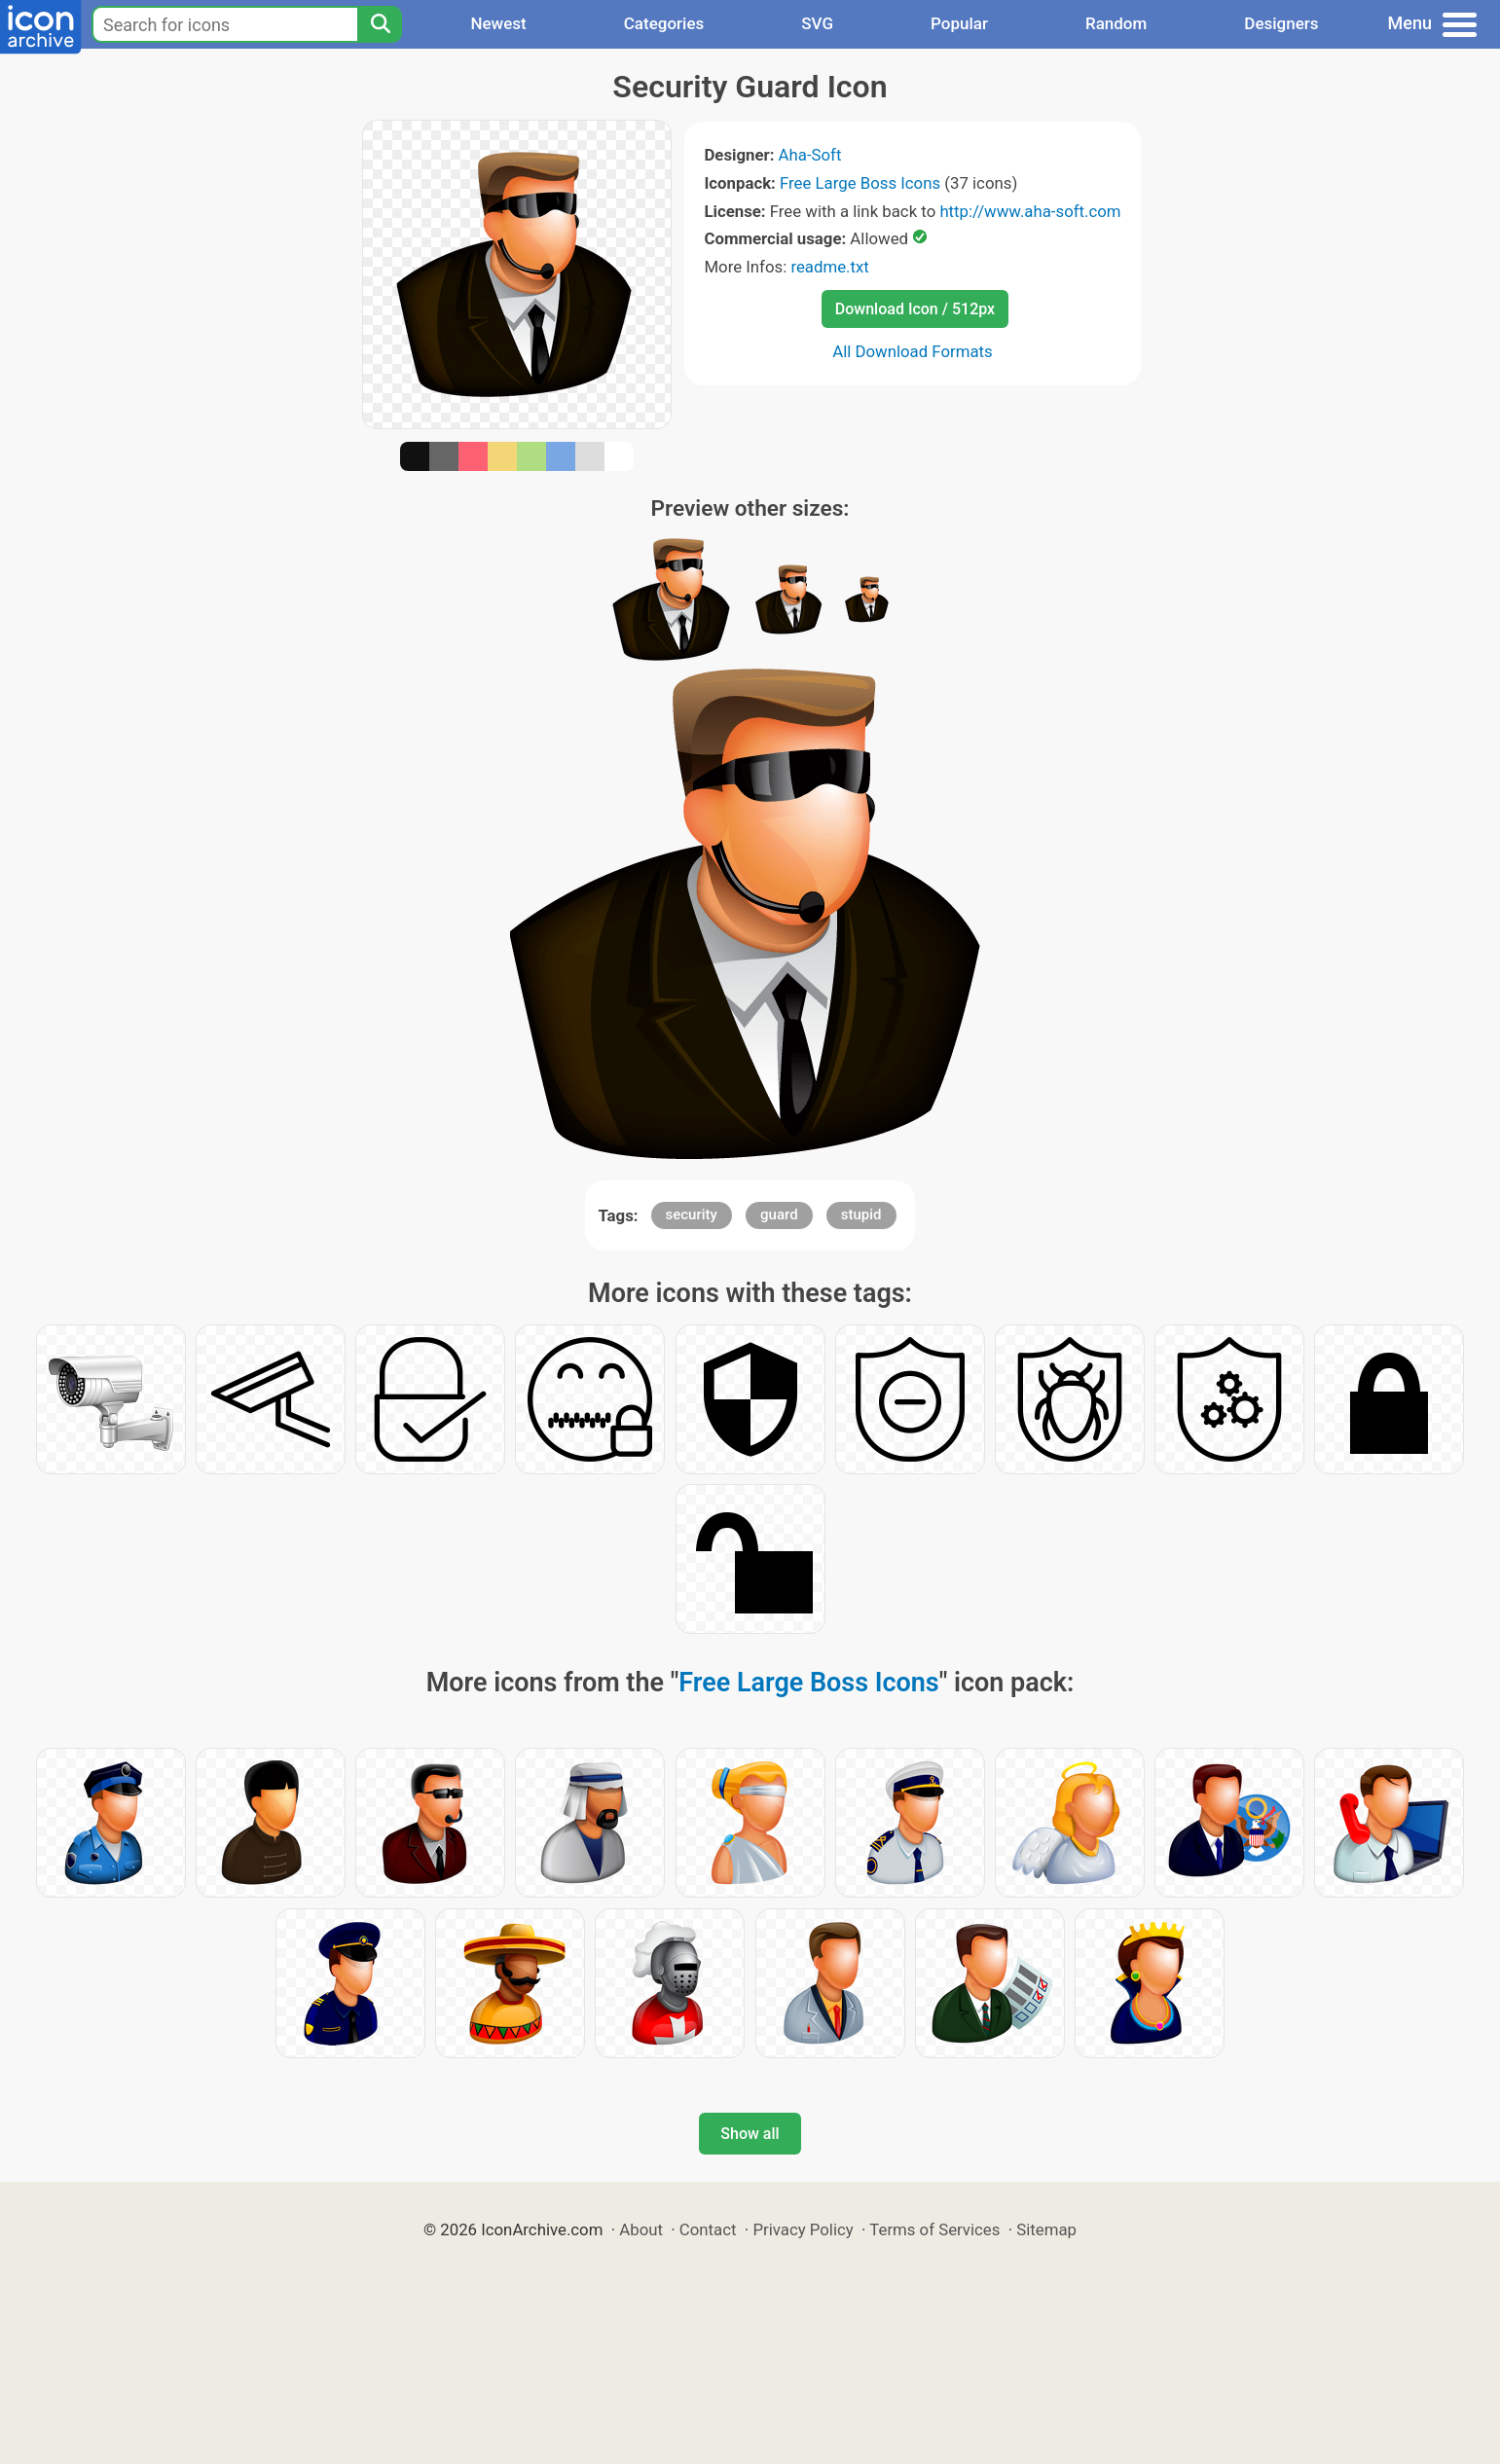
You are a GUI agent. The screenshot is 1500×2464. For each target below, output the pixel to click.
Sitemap (1046, 2229)
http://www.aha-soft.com (1029, 211)
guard (779, 1214)
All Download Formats (912, 351)
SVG (817, 23)
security (691, 1214)
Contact (708, 2229)
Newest (498, 23)
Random (1116, 23)
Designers (1281, 23)
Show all (749, 2133)
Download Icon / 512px (915, 309)
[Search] (379, 24)
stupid (861, 1214)
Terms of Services (934, 2229)
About (641, 2229)
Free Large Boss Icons (860, 183)
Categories (664, 23)
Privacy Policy (802, 2229)
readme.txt (829, 266)
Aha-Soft (810, 154)
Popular (959, 23)
